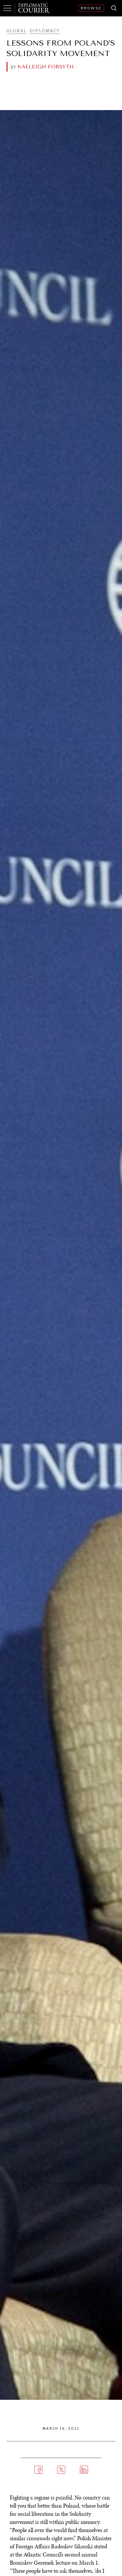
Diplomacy (45, 30)
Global (17, 30)
